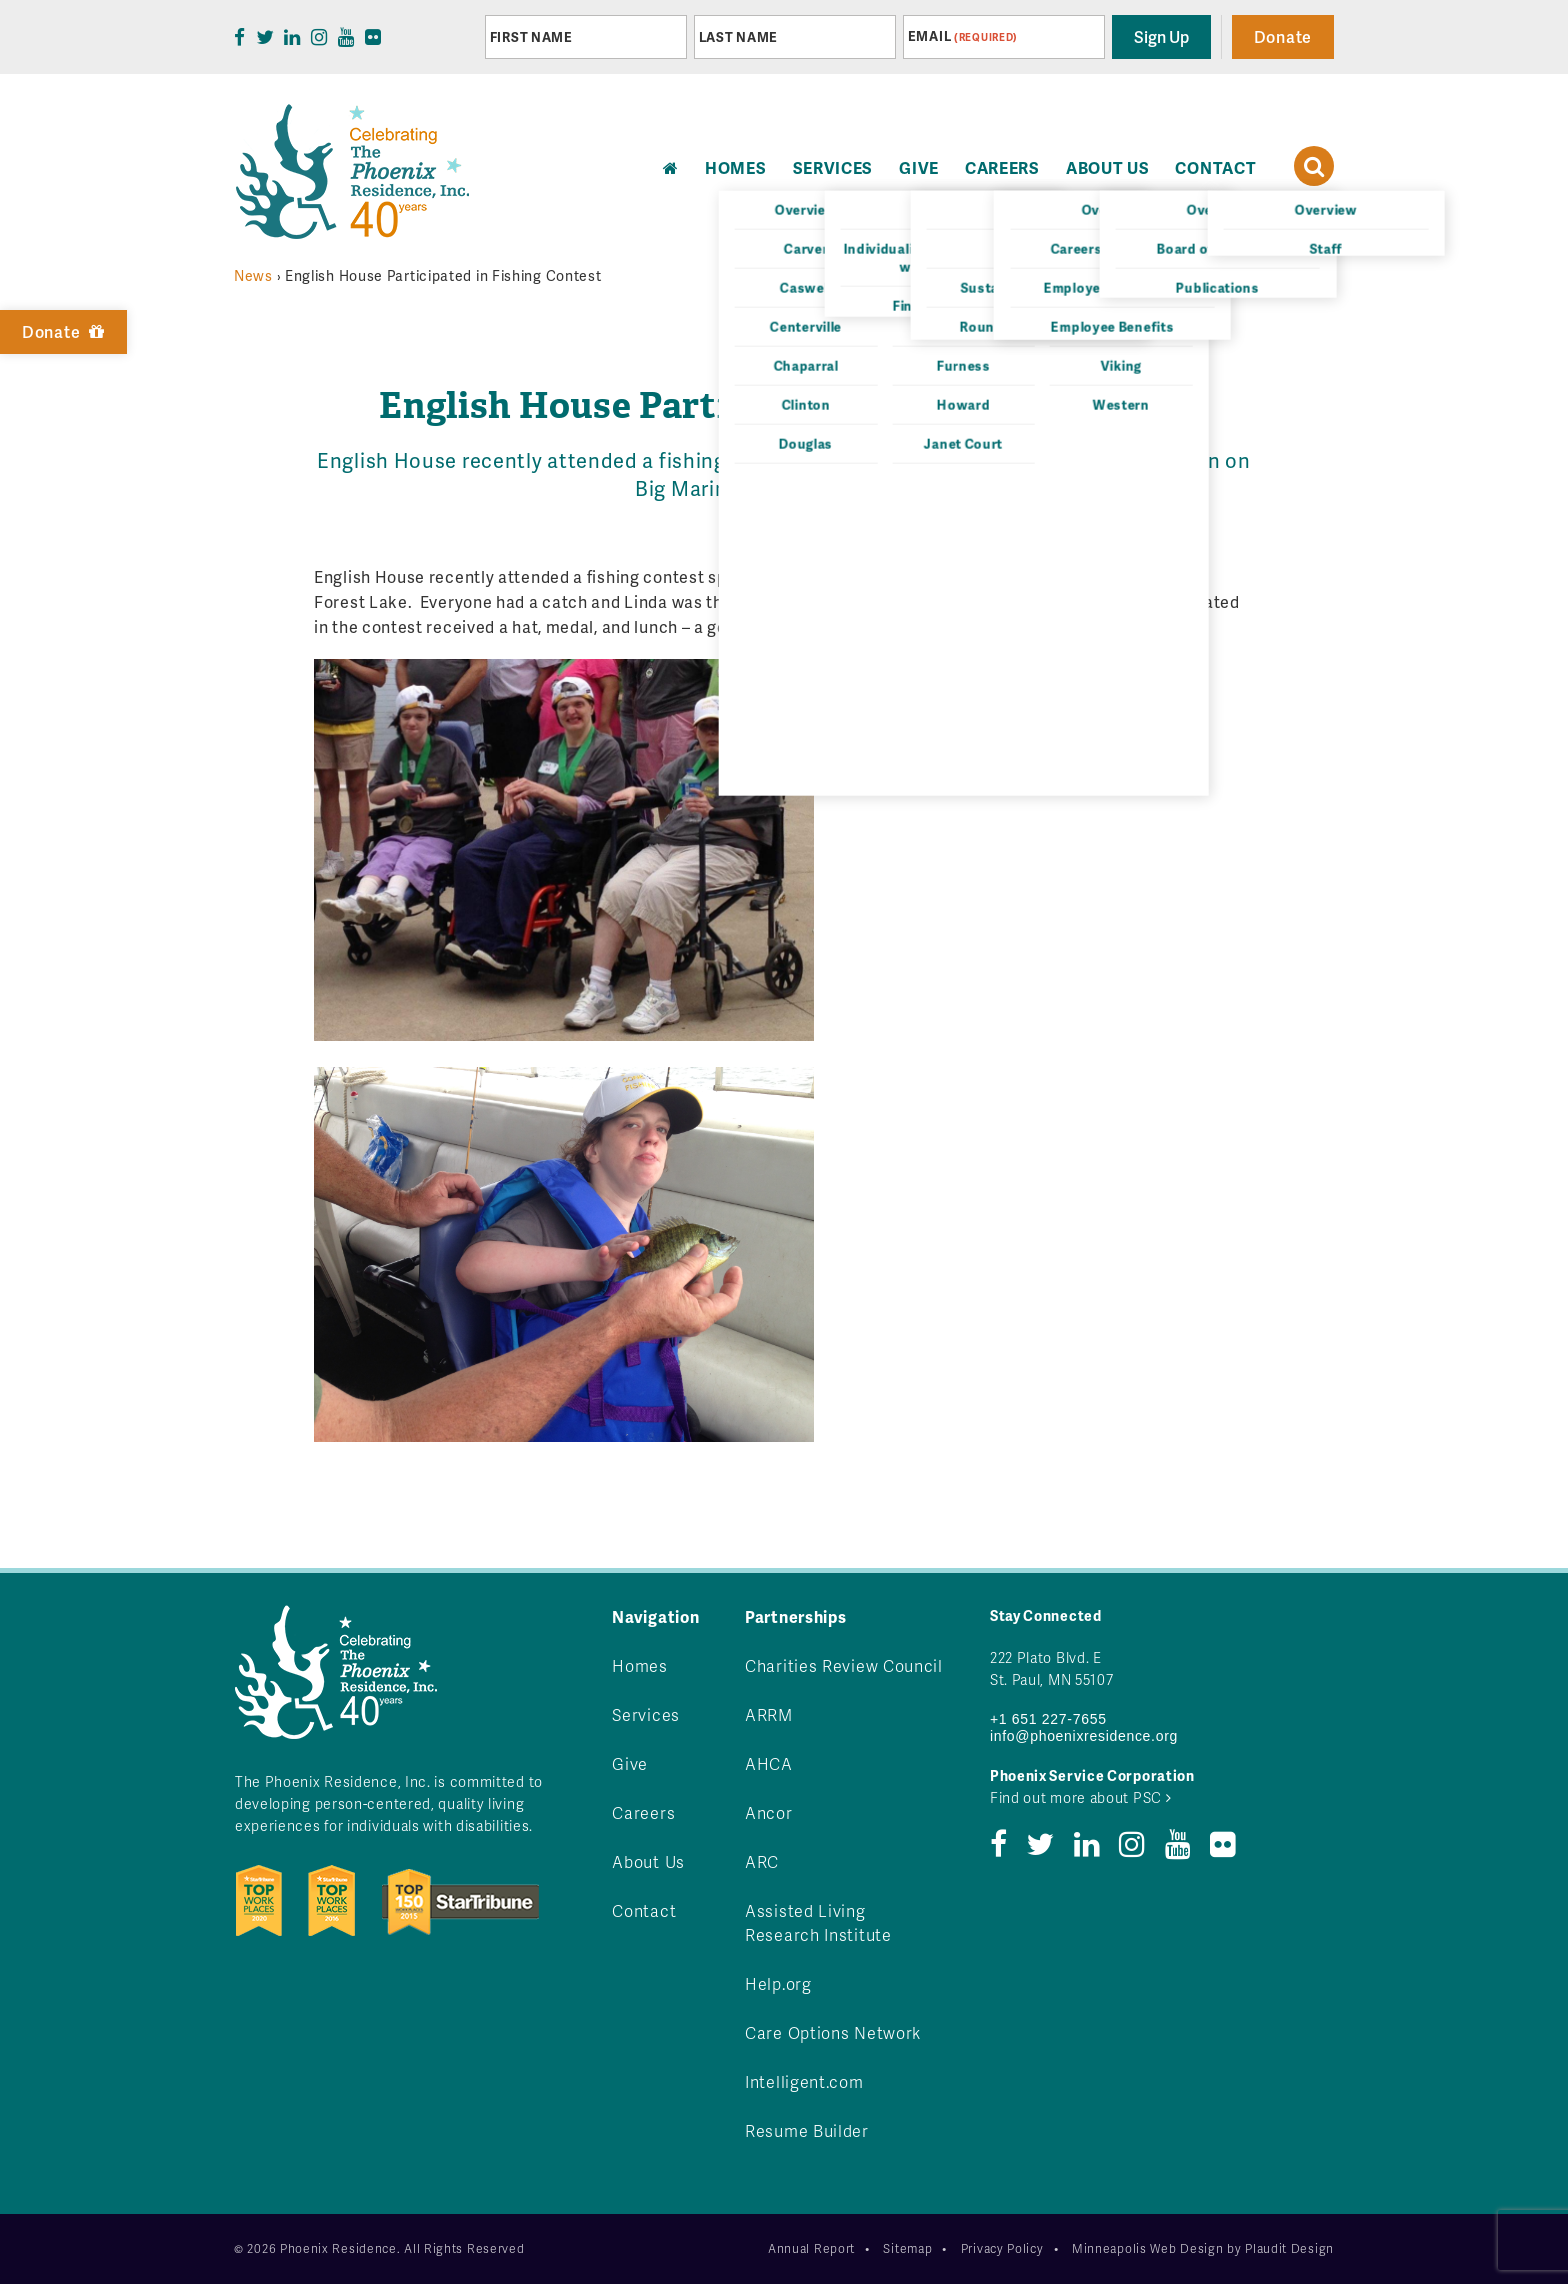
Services (833, 167)
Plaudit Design (1289, 2248)
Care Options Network (833, 2032)
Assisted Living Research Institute (818, 1922)
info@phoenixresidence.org (1084, 1736)
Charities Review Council (844, 1665)
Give (919, 167)
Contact (1215, 167)
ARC (762, 1861)
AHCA (769, 1763)
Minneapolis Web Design (1147, 2248)
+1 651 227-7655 (1048, 1719)
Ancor (769, 1812)
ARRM (769, 1714)
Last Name (738, 37)
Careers (1002, 167)
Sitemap (907, 2248)
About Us (1108, 167)
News (253, 275)
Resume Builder (807, 2130)
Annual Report (811, 2248)
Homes (640, 1665)
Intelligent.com (804, 2081)
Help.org (778, 1983)
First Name (531, 37)
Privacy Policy (1002, 2248)
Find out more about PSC (1081, 1797)
